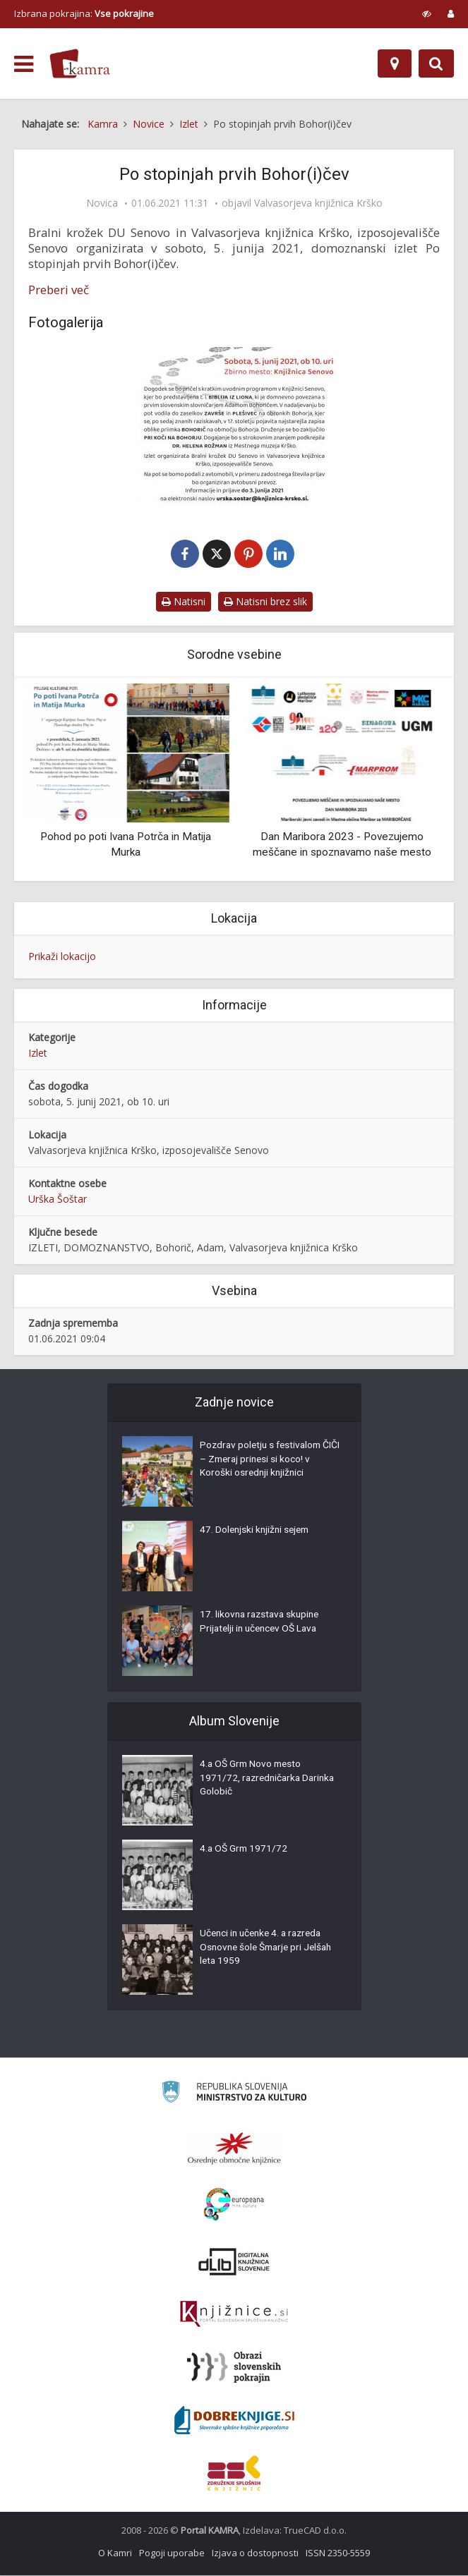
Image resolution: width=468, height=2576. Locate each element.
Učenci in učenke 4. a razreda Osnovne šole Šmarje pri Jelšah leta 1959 (269, 1949)
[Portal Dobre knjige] (234, 2421)
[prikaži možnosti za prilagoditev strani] (426, 13)
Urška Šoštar (57, 1199)
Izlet (37, 1053)
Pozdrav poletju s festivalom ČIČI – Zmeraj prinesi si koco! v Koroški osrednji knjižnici (266, 1461)
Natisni (183, 602)
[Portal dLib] (234, 2262)
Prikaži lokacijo (62, 957)
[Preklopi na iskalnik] (436, 63)
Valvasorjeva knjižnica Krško (318, 203)
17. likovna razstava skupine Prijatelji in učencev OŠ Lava (262, 1623)
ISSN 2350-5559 (338, 2553)
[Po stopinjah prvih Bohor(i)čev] (234, 429)
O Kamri (115, 2553)
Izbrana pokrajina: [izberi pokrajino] (84, 13)
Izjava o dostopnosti (255, 2553)
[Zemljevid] (395, 63)
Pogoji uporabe (172, 2553)
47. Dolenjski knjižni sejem (257, 1532)
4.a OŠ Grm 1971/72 (244, 1851)
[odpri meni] (23, 64)
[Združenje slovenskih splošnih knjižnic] (234, 2315)
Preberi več (58, 290)
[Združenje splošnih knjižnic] (234, 2473)
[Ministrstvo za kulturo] (234, 2094)
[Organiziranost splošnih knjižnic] (234, 2148)
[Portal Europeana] (234, 2205)
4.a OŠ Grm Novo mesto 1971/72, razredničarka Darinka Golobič (252, 1780)
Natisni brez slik (265, 602)
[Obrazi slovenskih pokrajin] (234, 2368)
